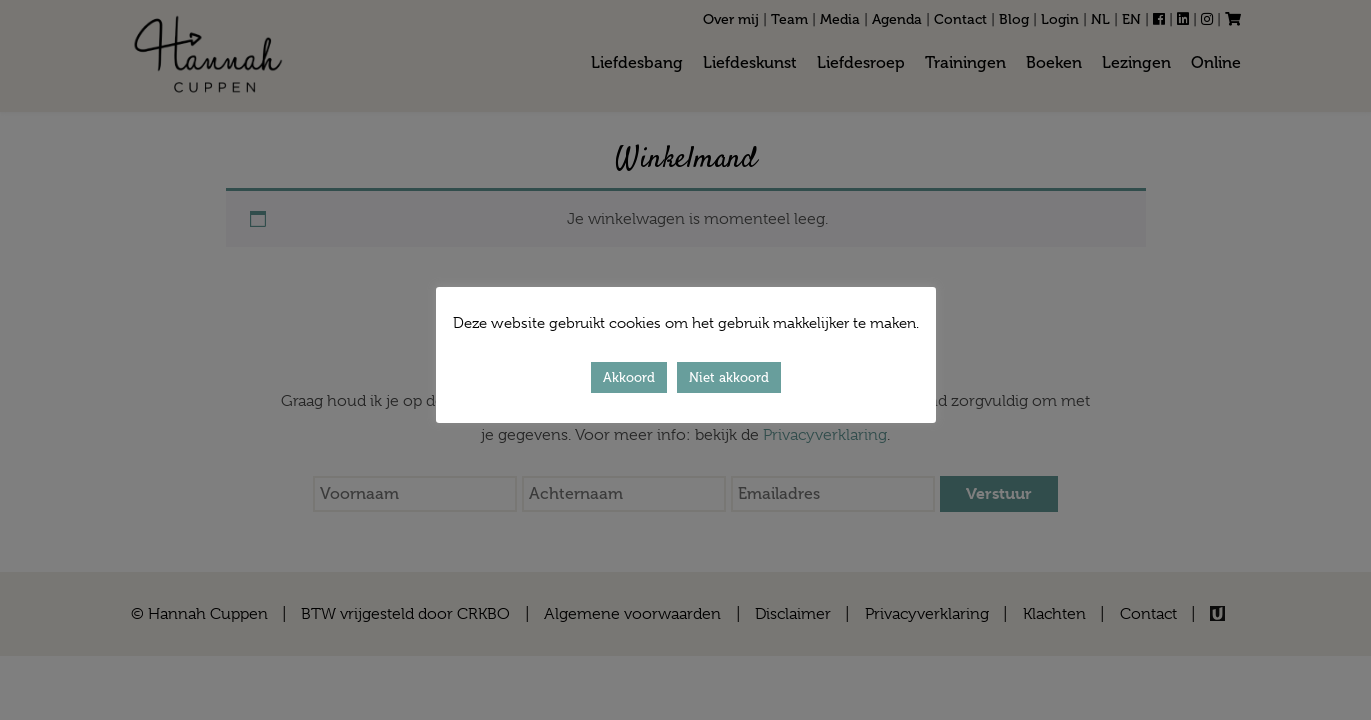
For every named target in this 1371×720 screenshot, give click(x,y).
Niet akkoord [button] (729, 377)
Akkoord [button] (629, 377)
